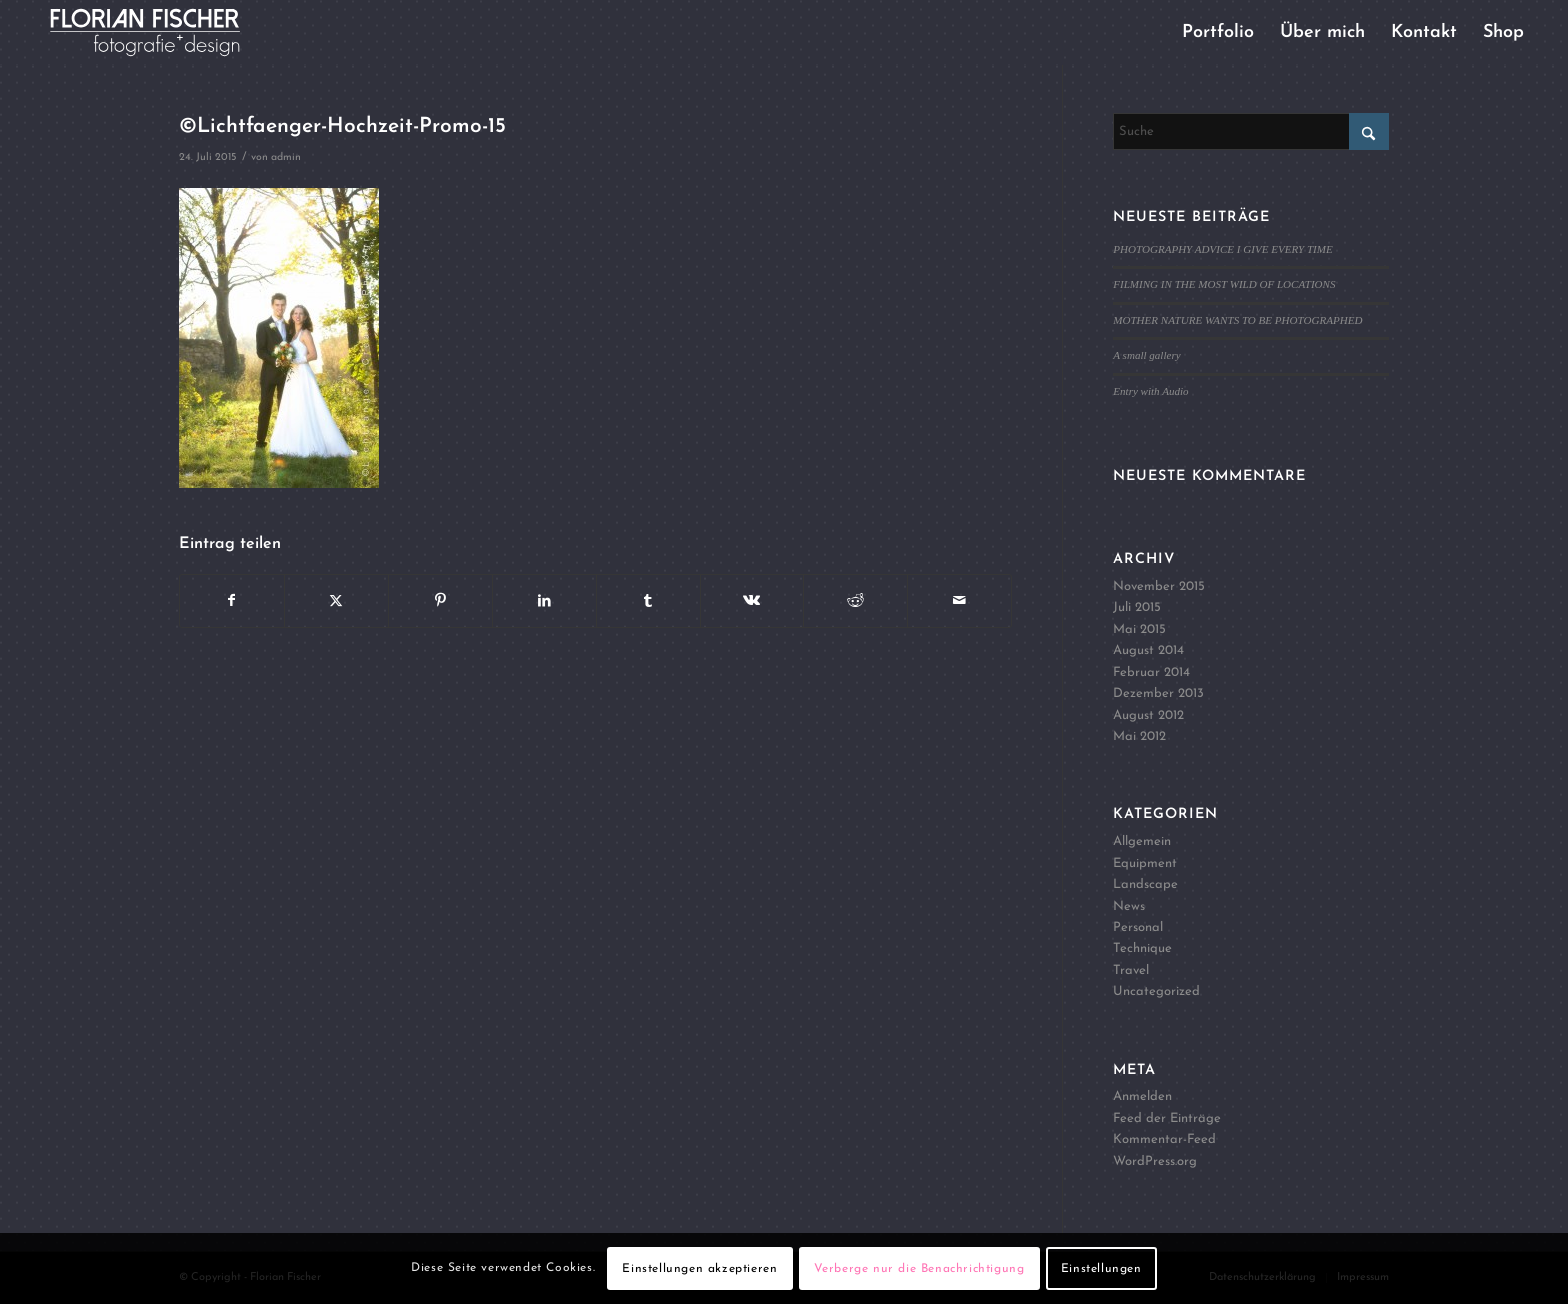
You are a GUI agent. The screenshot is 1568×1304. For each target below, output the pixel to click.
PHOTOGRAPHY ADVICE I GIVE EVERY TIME (1222, 249)
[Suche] (1251, 131)
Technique (1142, 948)
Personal (1138, 927)
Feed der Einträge (1167, 1118)
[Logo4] (161, 32)
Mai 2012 (1139, 736)
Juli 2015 (1137, 607)
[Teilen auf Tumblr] (648, 601)
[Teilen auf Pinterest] (440, 601)
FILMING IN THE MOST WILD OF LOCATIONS (1224, 284)
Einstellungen (1101, 1269)
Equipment (1145, 863)
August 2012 (1148, 715)
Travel (1131, 970)
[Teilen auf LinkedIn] (544, 601)
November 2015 (1159, 586)
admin (286, 157)
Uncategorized (1156, 991)
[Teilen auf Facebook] (232, 601)
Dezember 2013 (1158, 693)
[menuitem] (1218, 32)
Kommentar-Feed (1164, 1139)
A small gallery (1146, 355)
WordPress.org (1155, 1161)
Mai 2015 (1139, 629)
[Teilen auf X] (336, 601)
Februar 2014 (1151, 672)
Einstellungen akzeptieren (699, 1269)
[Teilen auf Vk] (752, 601)
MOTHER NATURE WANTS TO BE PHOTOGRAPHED (1237, 320)
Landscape (1145, 884)
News (1129, 906)
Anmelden (1142, 1096)
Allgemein (1142, 841)
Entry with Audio (1150, 391)
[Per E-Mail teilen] (959, 601)
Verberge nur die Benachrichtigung (919, 1269)
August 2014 (1148, 650)
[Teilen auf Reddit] (855, 601)
